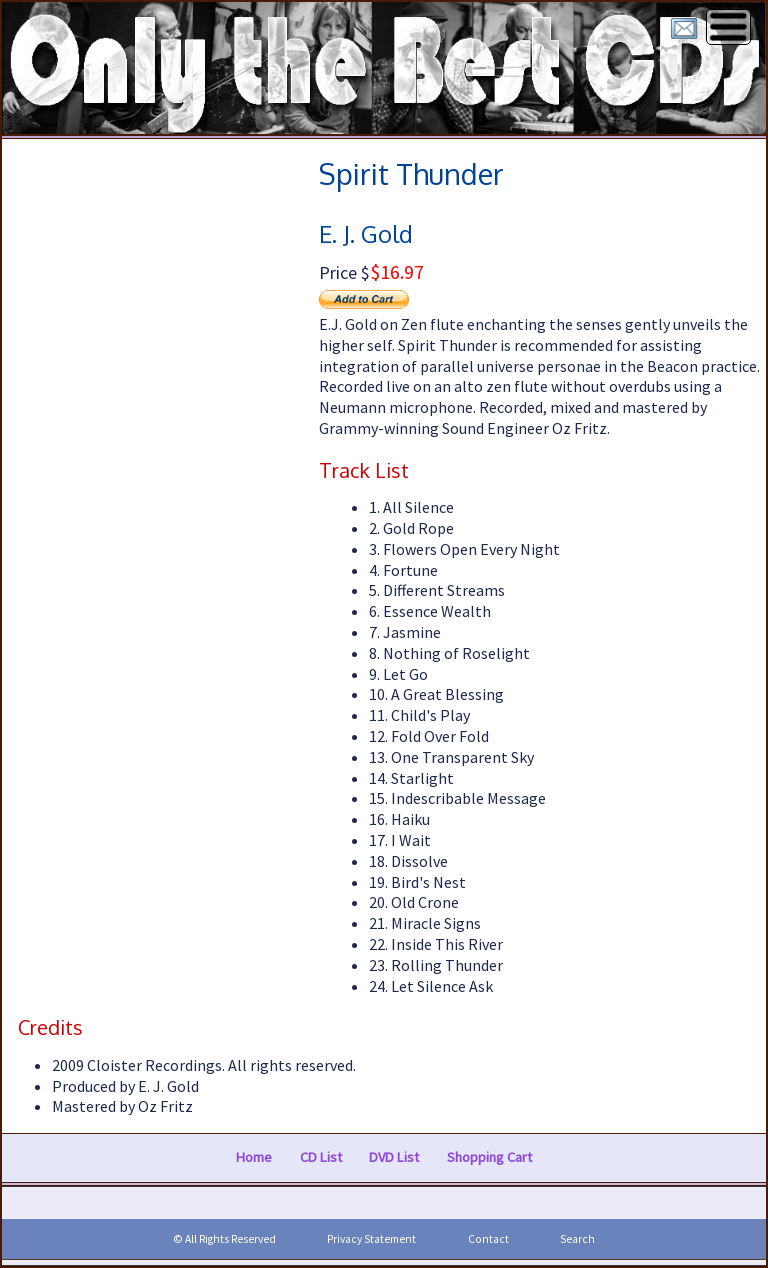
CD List (321, 1157)
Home (254, 1157)
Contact (488, 1239)
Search (577, 1239)
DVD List (394, 1157)
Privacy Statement (371, 1239)
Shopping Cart (489, 1157)
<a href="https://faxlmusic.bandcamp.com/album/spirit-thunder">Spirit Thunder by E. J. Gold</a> (192, 530)
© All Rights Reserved (224, 1239)
